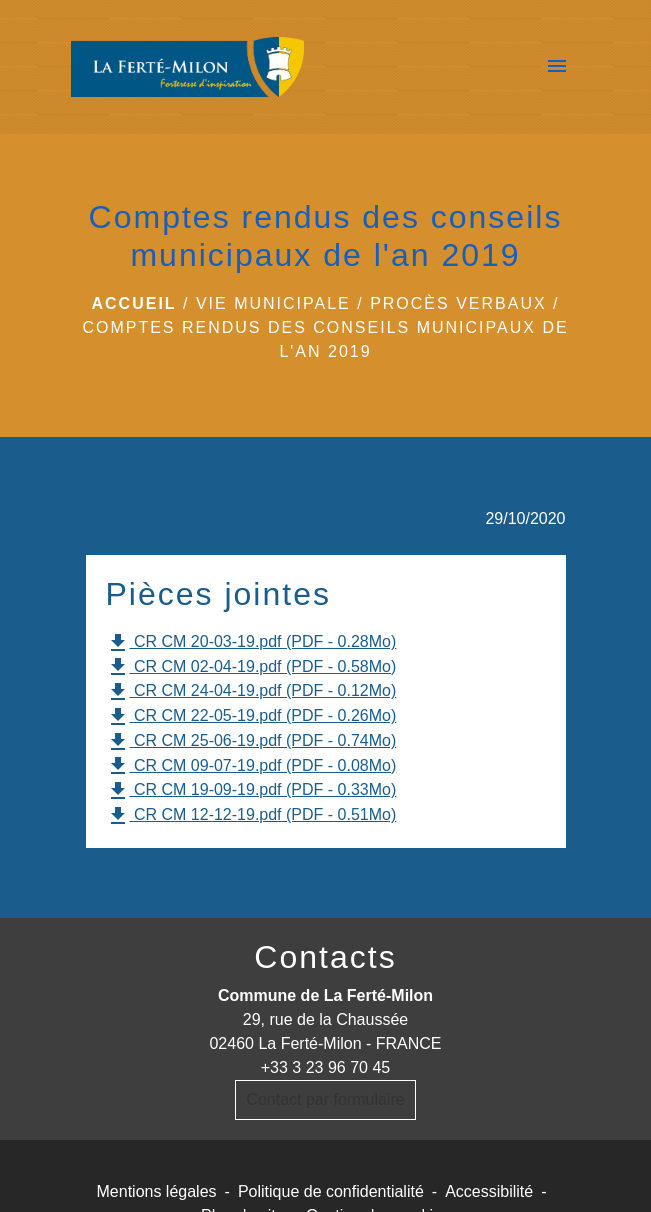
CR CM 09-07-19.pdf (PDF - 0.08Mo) (251, 766)
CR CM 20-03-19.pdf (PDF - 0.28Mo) (251, 643)
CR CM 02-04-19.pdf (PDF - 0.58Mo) (251, 667)
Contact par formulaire (325, 1099)
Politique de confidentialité (331, 1191)
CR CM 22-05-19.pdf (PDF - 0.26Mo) (251, 717)
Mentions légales (157, 1191)
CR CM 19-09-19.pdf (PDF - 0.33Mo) (251, 791)
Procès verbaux (458, 303)
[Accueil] (188, 67)
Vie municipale (273, 303)
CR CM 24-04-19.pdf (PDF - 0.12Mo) (251, 692)
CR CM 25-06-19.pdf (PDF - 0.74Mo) (251, 742)
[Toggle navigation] (557, 67)
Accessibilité (489, 1191)
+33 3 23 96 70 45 (325, 1067)
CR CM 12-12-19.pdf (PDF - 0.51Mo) (251, 816)
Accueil (133, 303)
